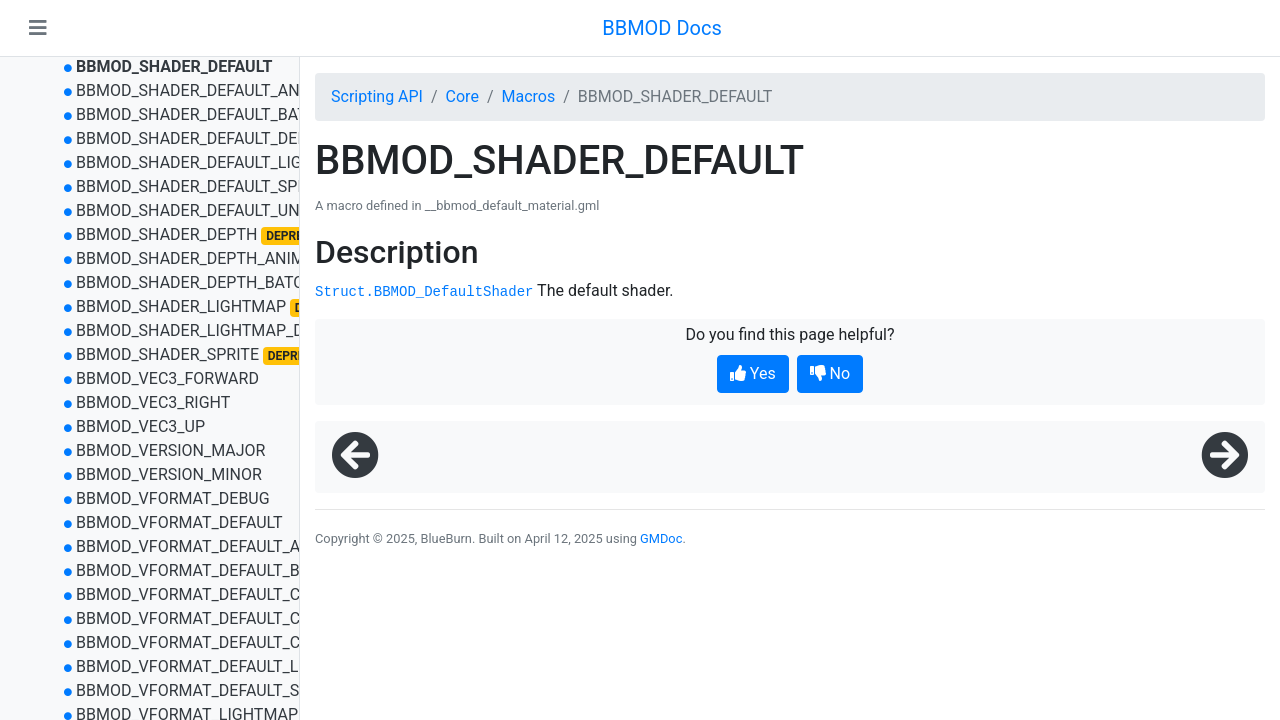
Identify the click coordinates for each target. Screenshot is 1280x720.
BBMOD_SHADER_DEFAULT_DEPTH (202, 138)
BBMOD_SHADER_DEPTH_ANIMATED (210, 258)
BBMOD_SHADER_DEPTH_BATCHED (205, 282)
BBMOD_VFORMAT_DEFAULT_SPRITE (209, 690)
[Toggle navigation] (38, 28)
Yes (753, 373)
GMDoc (661, 538)
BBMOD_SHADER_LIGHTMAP (181, 306)
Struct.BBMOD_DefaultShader (424, 292)
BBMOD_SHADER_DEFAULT (174, 66)
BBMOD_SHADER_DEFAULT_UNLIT (199, 210)
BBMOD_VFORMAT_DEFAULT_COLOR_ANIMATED (251, 618)
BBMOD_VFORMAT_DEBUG (173, 498)
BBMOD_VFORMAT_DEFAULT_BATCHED (218, 570)
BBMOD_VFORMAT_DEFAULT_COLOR (208, 594)
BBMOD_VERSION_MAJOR (171, 450)
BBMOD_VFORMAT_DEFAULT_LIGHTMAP (222, 666)
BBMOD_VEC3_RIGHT (153, 402)
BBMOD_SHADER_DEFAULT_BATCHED (212, 114)
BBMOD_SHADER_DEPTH (166, 234)
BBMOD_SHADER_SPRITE (167, 354)
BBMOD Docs (662, 28)
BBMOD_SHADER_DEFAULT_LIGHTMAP (216, 162)
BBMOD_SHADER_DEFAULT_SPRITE (203, 186)
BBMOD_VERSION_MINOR (169, 474)
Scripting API (377, 96)
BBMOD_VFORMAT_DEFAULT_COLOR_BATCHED (247, 642)
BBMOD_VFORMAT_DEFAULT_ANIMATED (222, 546)
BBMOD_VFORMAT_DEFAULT (179, 522)
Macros (528, 96)
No (830, 373)
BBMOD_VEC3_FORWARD (167, 378)
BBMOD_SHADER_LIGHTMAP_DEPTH (210, 330)
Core (462, 96)
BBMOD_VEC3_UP (140, 426)
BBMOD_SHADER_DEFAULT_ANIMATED (216, 90)
